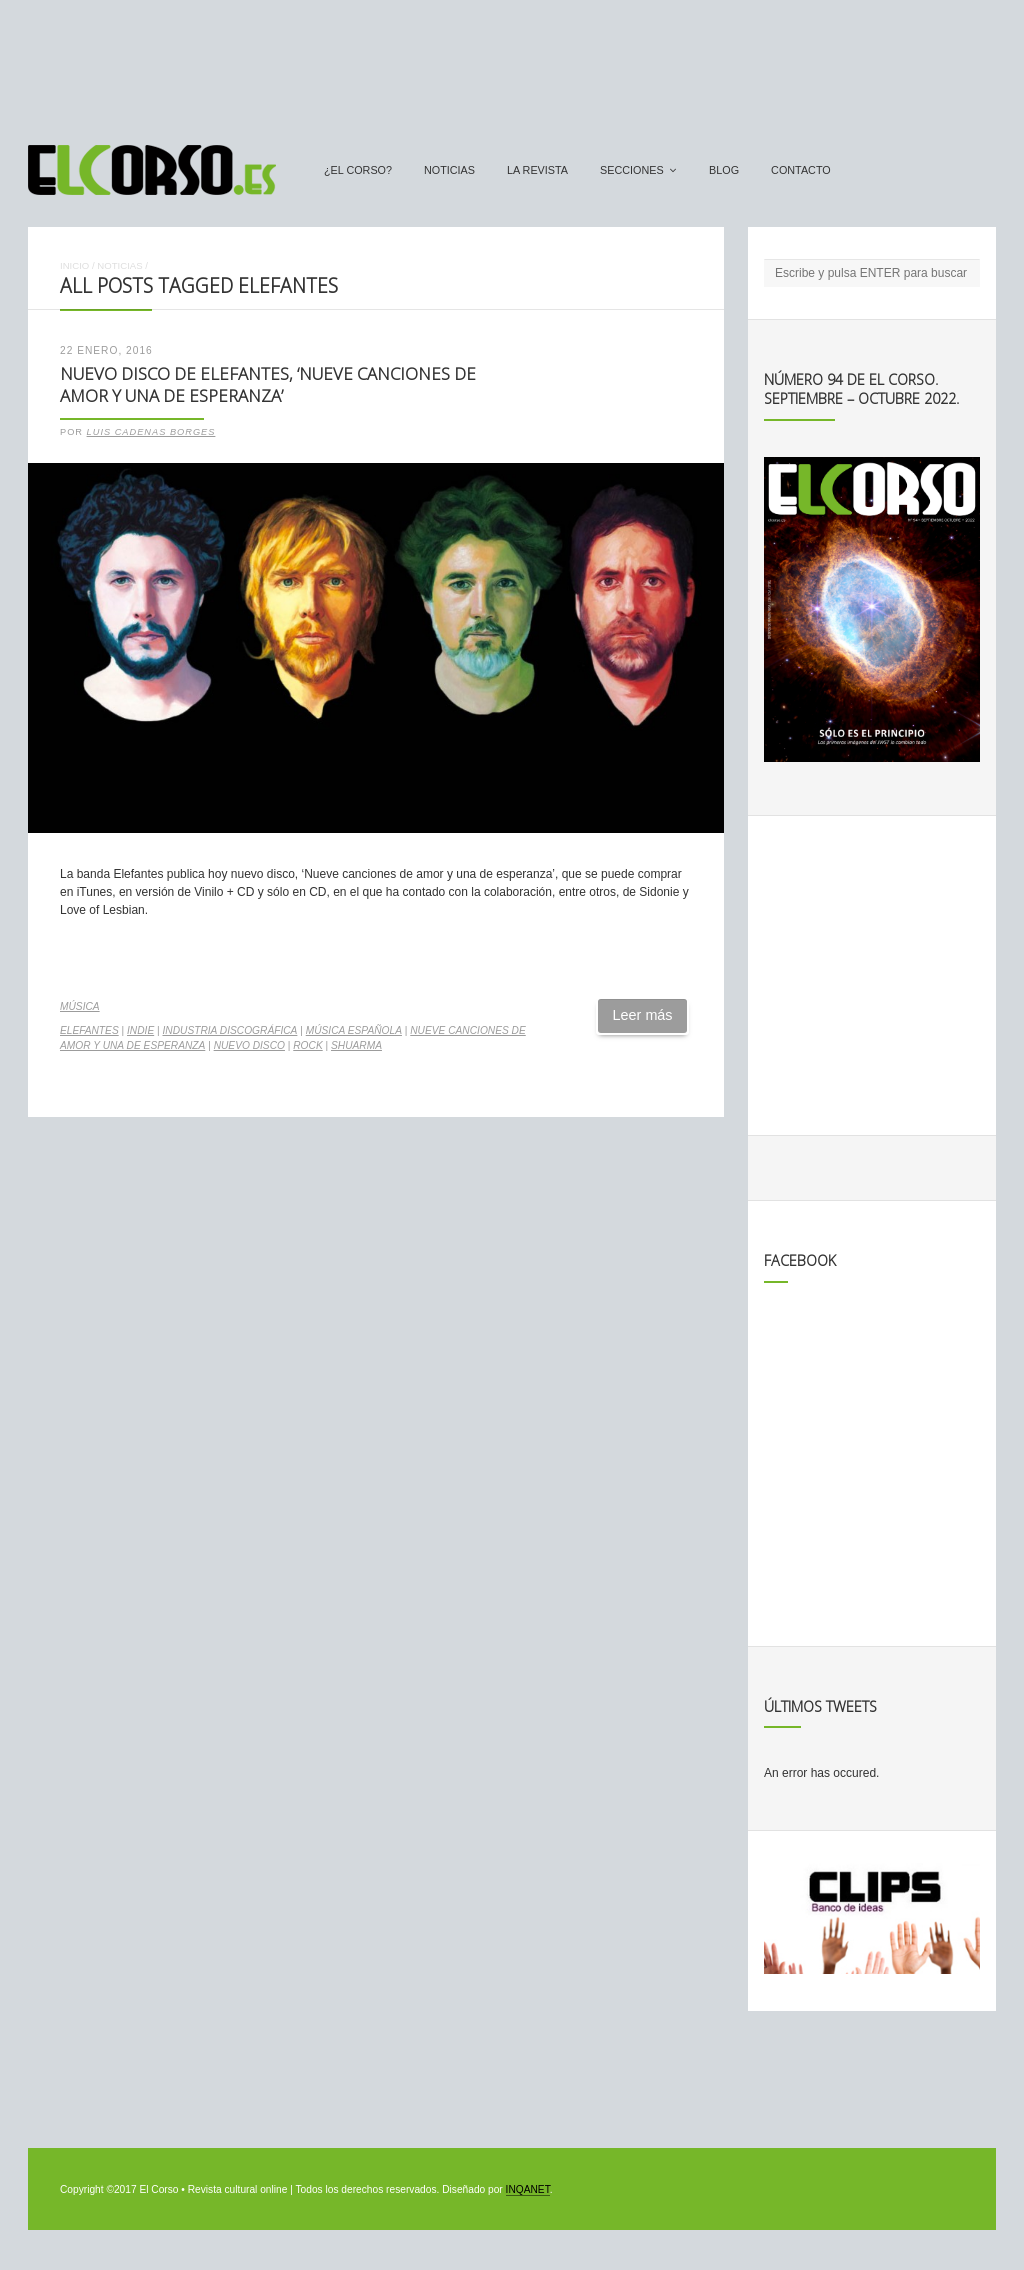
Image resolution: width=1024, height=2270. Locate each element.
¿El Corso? (358, 170)
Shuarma (356, 1045)
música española (354, 1030)
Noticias (449, 170)
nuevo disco (249, 1045)
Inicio (74, 265)
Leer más (643, 1015)
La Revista (537, 170)
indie (140, 1030)
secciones (632, 170)
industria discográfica (229, 1030)
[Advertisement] (512, 63)
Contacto (801, 170)
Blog (724, 170)
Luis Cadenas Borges (151, 432)
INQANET (528, 2189)
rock (307, 1045)
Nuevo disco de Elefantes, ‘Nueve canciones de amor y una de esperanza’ (268, 385)
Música (80, 1006)
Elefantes (89, 1030)
